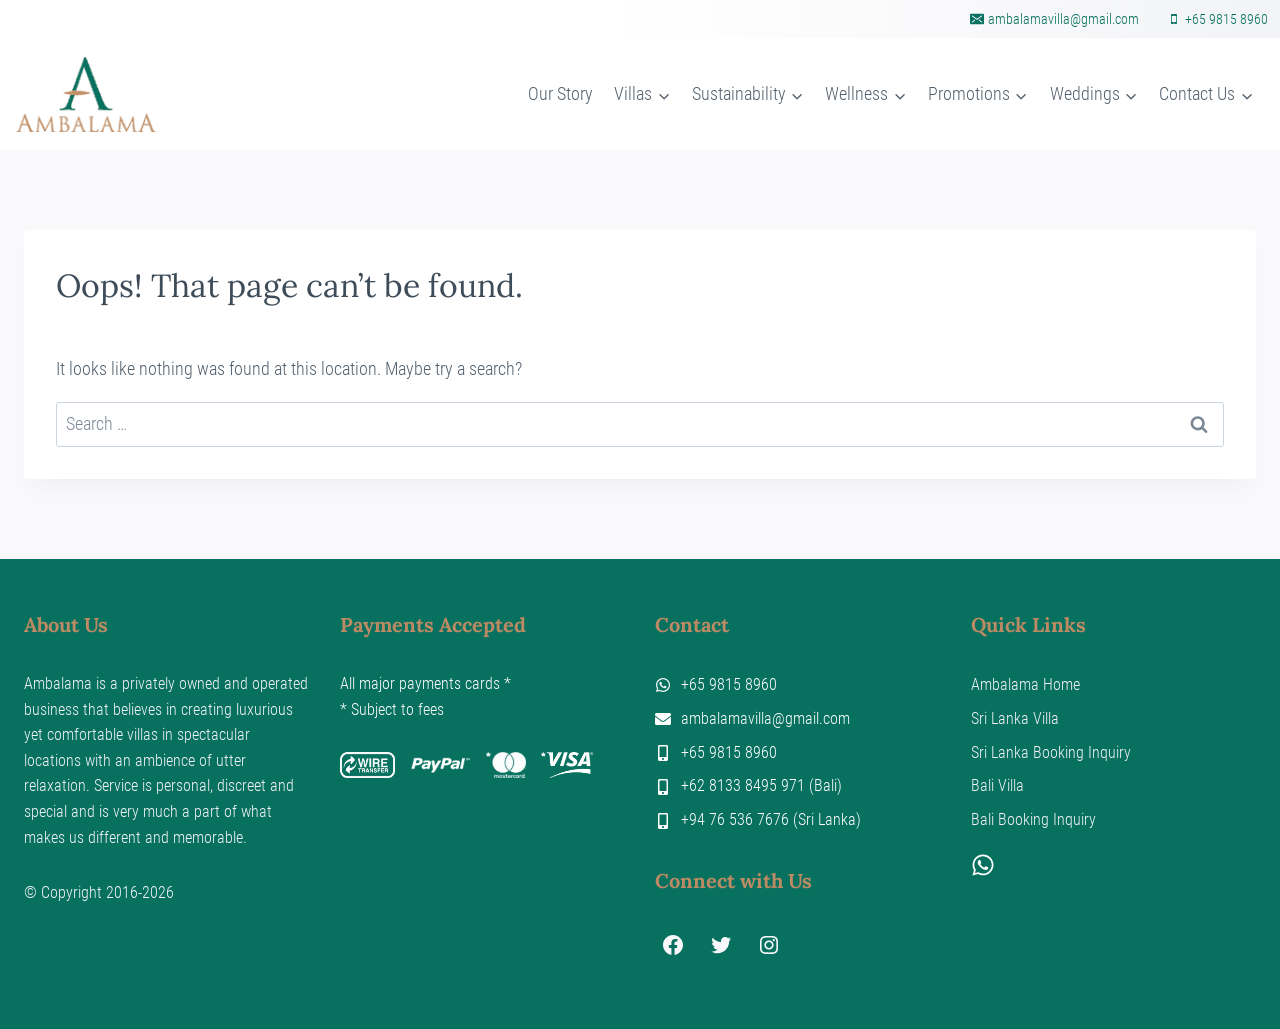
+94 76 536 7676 (735, 819)
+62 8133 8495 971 (743, 785)
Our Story (560, 93)
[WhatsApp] (983, 871)
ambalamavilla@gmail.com (765, 718)
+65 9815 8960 (729, 684)
